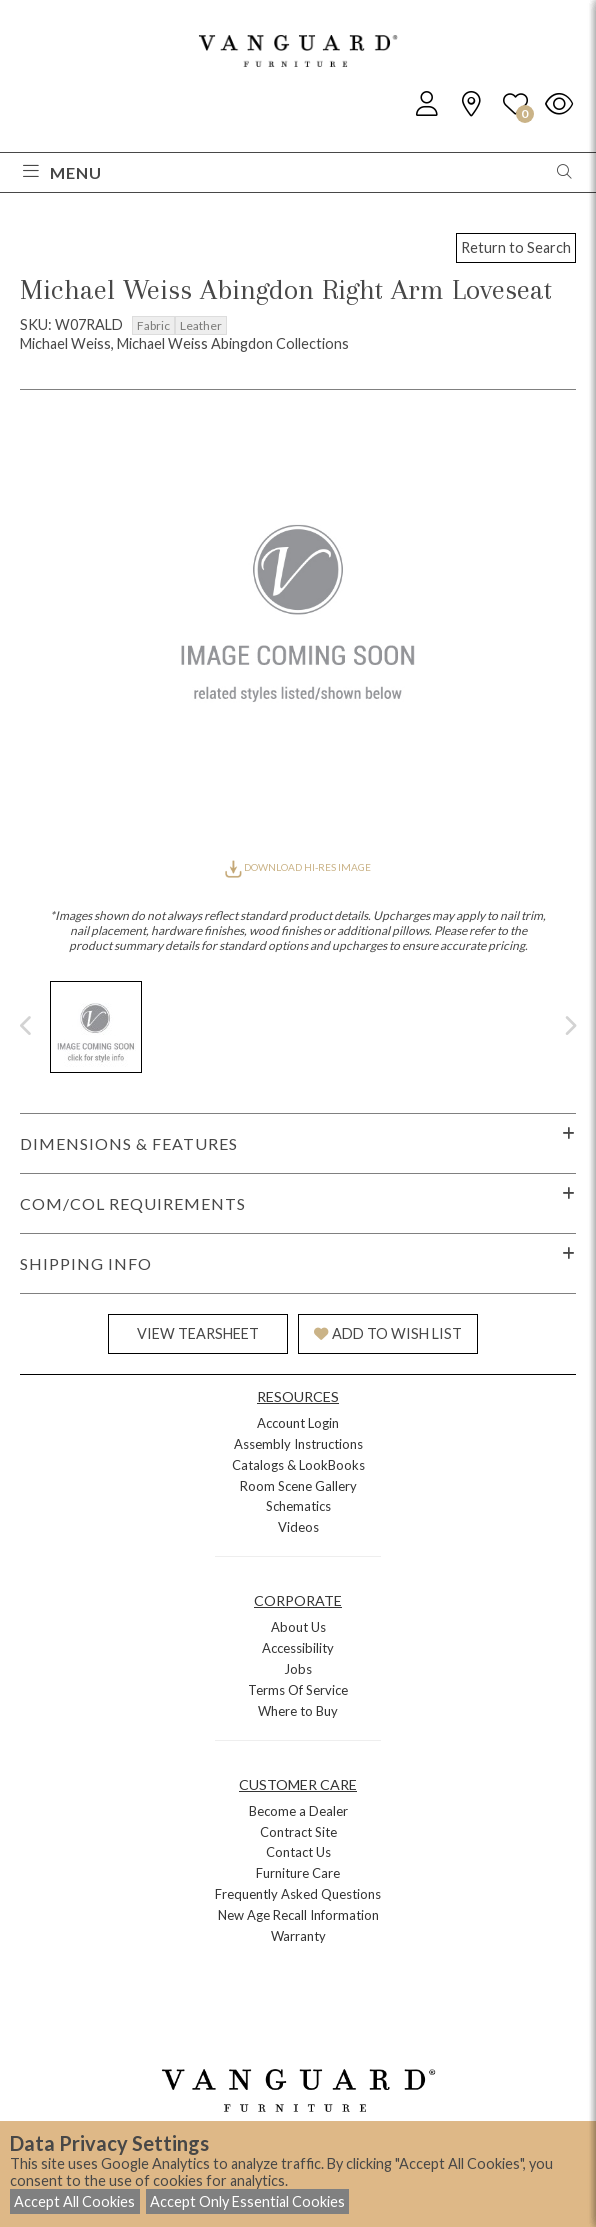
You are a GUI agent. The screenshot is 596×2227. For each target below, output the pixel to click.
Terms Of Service (298, 1690)
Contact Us (298, 1852)
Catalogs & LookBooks (298, 1465)
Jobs (298, 1669)
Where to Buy (298, 1711)
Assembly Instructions (298, 1444)
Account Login (298, 1423)
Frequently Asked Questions (298, 1894)
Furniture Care (298, 1873)
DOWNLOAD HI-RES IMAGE (298, 867)
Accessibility (298, 1648)
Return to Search (516, 247)
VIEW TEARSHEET (198, 1333)
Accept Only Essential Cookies (247, 2201)
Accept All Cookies (74, 2201)
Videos (298, 1527)
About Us (298, 1627)
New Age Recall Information (298, 1915)
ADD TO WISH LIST (388, 1333)
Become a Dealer (298, 1811)
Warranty (298, 1936)
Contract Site (298, 1832)
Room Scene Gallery (298, 1486)
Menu (62, 172)
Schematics (298, 1506)
